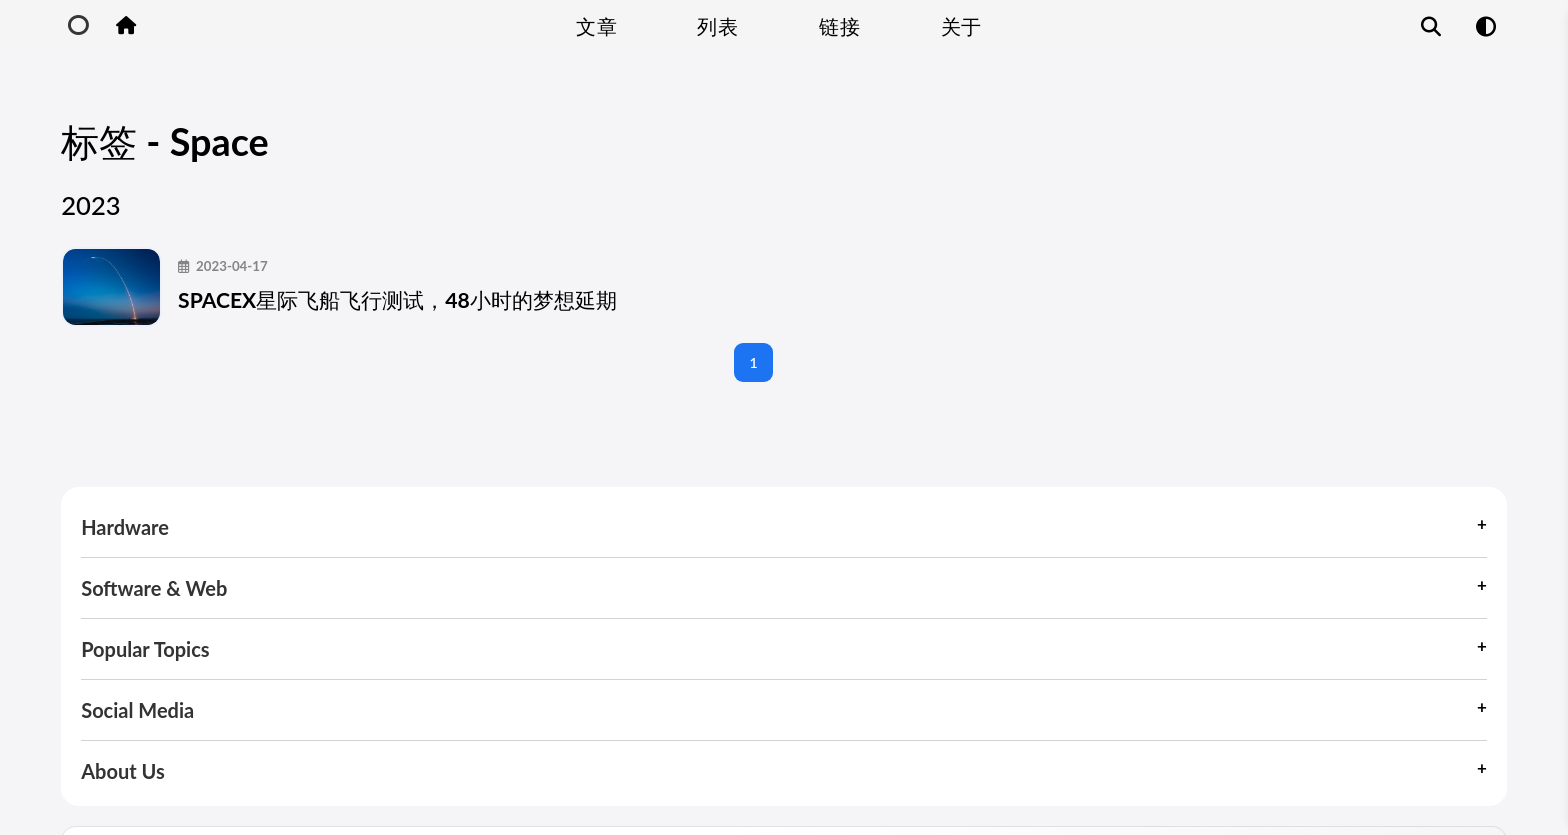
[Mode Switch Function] (1486, 26)
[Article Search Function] (1431, 26)
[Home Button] (125, 26)
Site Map (1330, 778)
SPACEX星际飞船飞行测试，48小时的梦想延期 (478, 263)
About (1421, 778)
